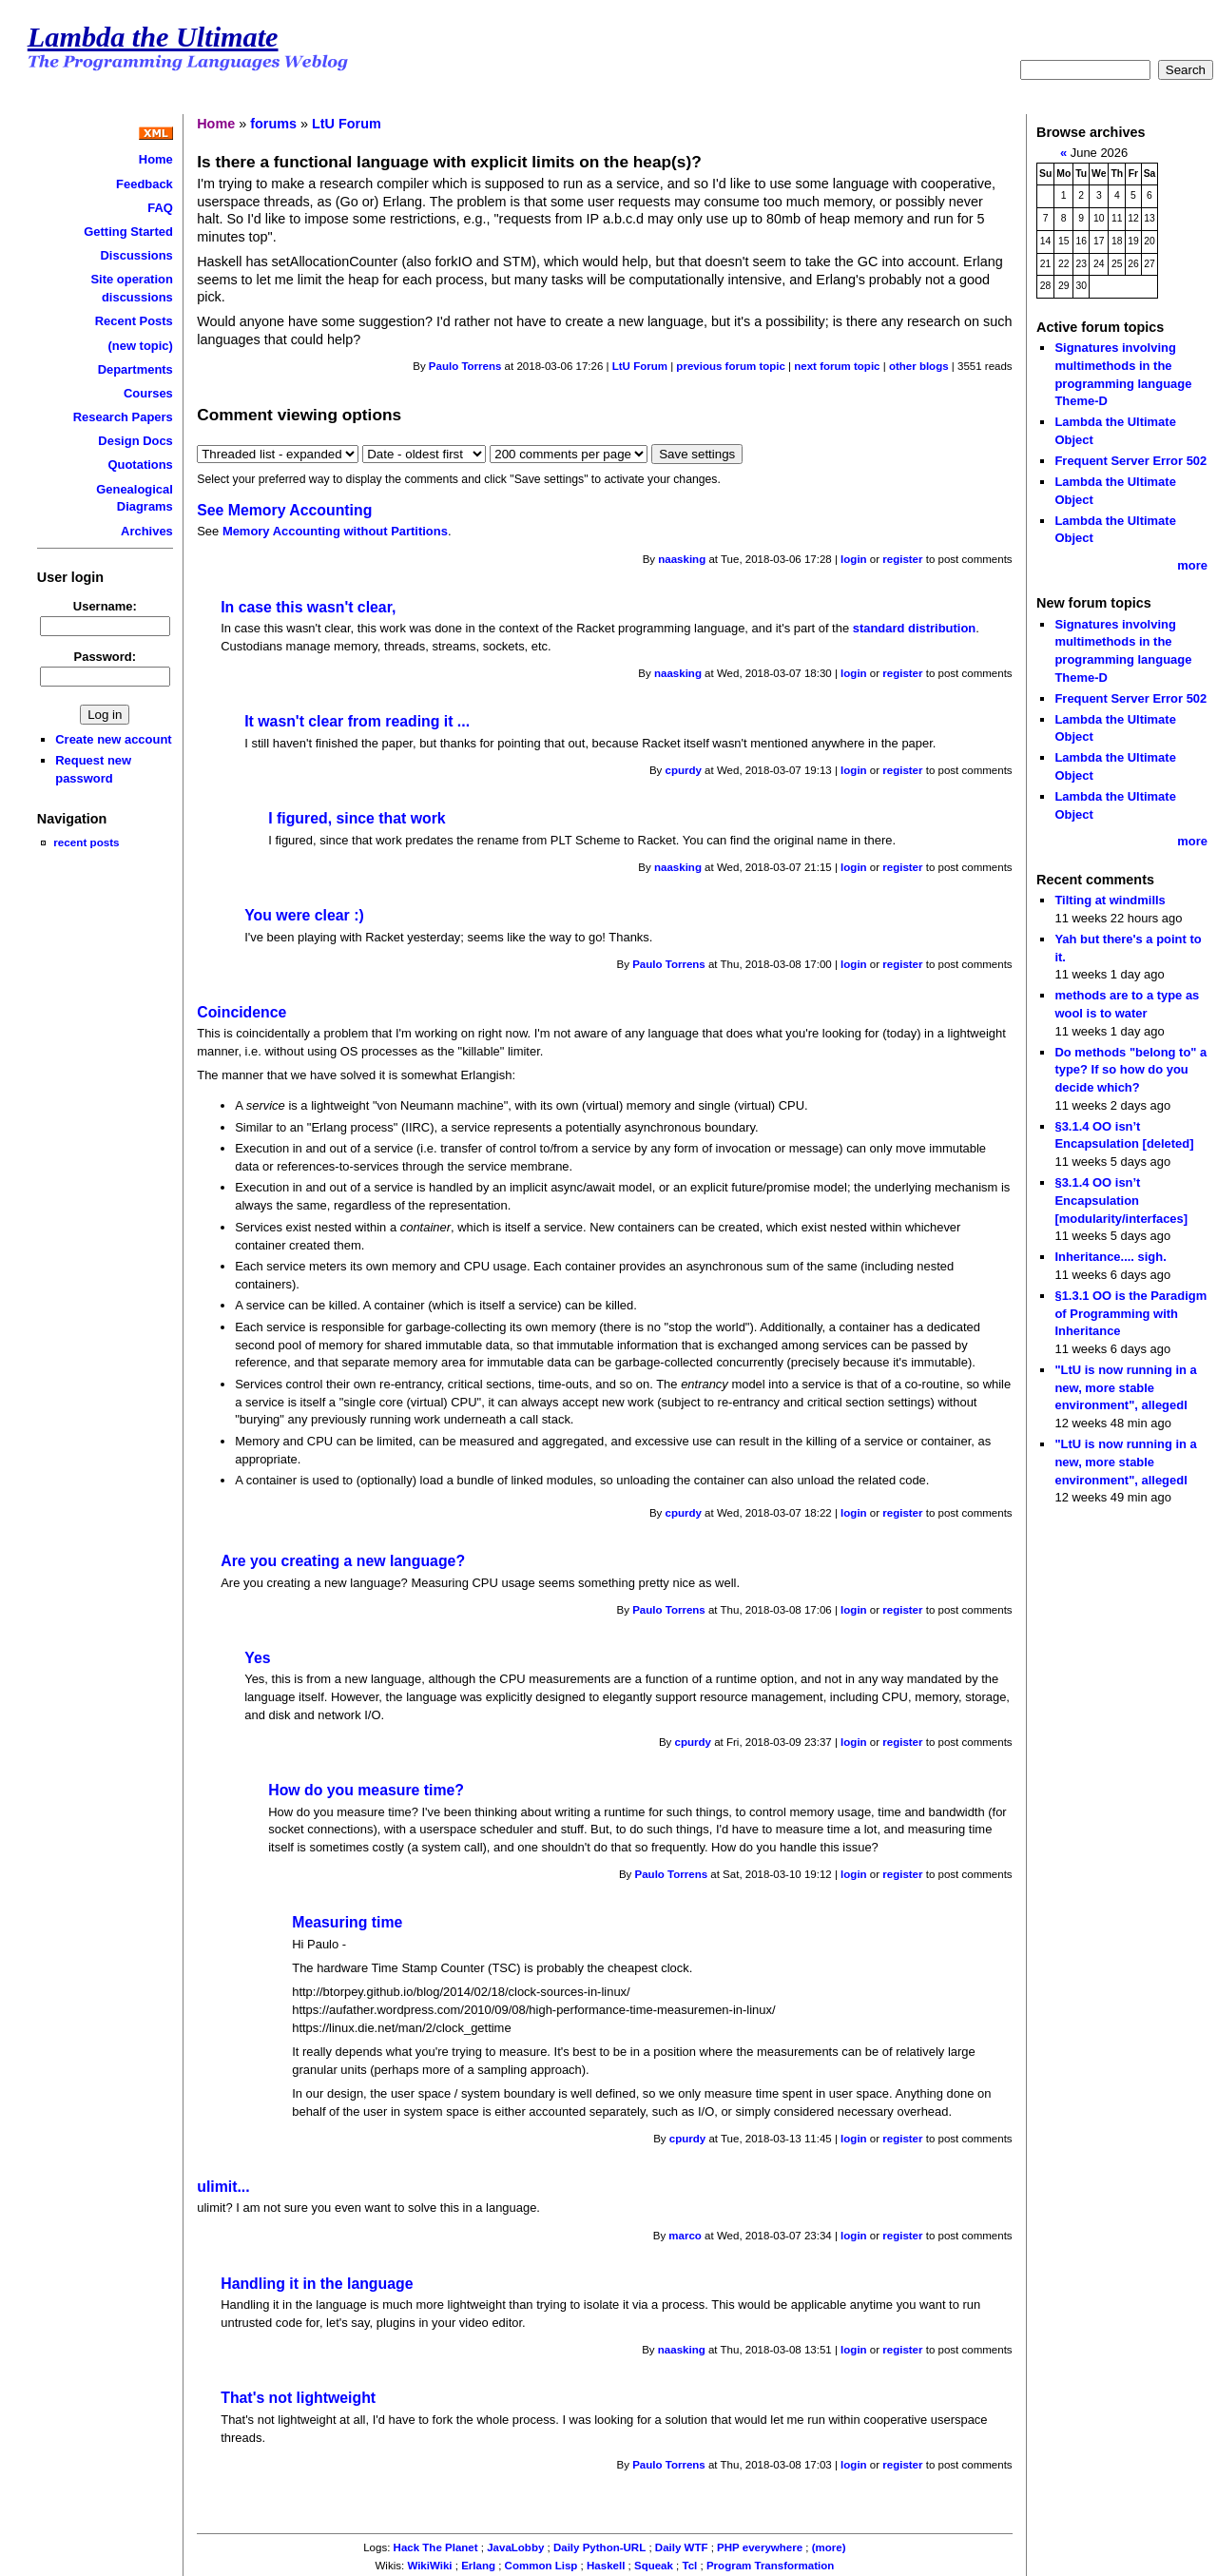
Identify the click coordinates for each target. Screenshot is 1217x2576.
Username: (105, 606)
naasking (681, 559)
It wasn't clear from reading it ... (357, 721)
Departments (135, 369)
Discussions (137, 255)
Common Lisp (541, 2565)
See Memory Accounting (284, 510)
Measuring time (347, 1922)
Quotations (139, 464)
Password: (105, 656)
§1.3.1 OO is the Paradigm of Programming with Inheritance (1130, 1313)
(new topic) (139, 346)
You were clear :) (304, 915)
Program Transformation (770, 2565)
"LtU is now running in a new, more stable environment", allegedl (1125, 1387)
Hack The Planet (436, 2547)
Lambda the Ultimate (153, 37)
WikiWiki (429, 2565)
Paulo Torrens (465, 366)
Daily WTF (681, 2547)
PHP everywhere (759, 2547)
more (1192, 565)
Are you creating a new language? (343, 1561)
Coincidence (241, 1012)
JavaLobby (515, 2547)
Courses (148, 393)
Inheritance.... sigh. (1110, 1256)
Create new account (113, 739)
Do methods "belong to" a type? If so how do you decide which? (1130, 1069)
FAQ (160, 208)
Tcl (690, 2565)
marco (685, 2235)
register (902, 559)
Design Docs (135, 441)
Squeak (653, 2565)
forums (273, 123)
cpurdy (684, 770)
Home (156, 159)
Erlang (478, 2565)
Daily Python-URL (599, 2547)
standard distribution (914, 628)
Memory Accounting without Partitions (335, 531)
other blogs (919, 366)
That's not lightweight (298, 2398)
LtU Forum (346, 123)
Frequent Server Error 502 (1130, 461)
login (853, 559)
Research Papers (123, 417)
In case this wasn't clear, (308, 607)
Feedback (144, 184)
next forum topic (836, 366)
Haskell (606, 2565)
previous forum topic (730, 366)
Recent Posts (134, 321)
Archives (147, 531)
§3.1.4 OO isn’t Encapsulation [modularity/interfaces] (1121, 1200)
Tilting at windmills (1109, 900)
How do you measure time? (366, 1790)
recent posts (86, 842)
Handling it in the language (317, 2284)
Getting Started (128, 231)
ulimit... (223, 2187)
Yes (257, 1658)
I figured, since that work (356, 818)
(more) (829, 2547)
